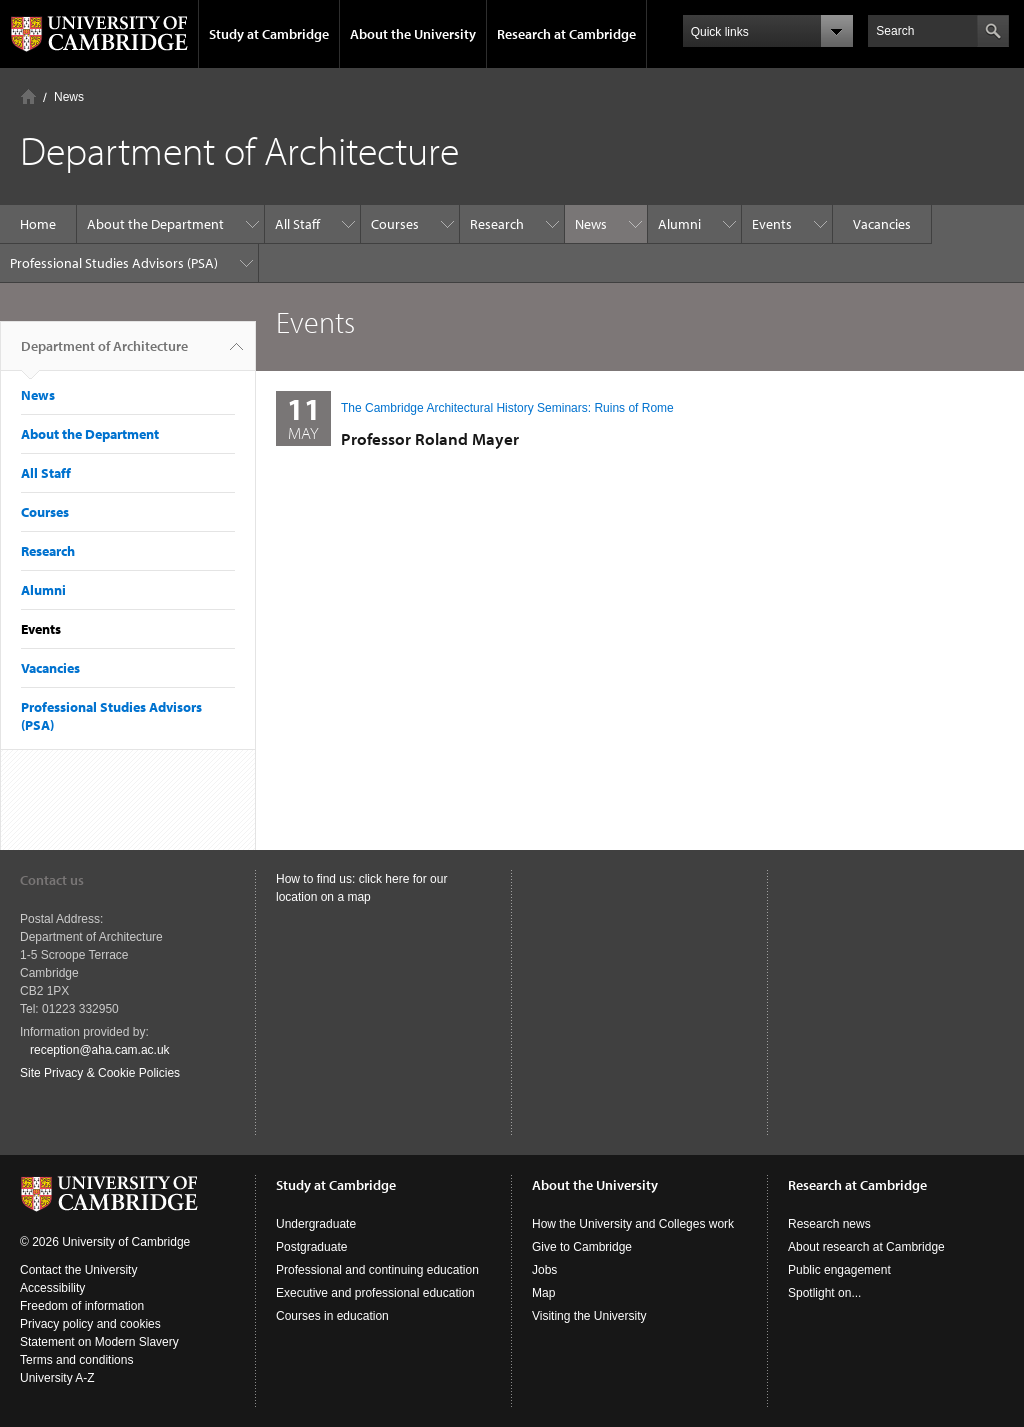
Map (543, 1293)
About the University (413, 34)
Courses (395, 224)
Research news (829, 1224)
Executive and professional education (375, 1293)
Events (772, 224)
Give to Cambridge (582, 1247)
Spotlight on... (824, 1293)
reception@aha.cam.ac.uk (100, 1050)
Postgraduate (311, 1247)
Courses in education (332, 1316)
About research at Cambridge (866, 1247)
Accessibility (52, 1288)
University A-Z (57, 1378)
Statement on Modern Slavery (99, 1342)
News (69, 97)
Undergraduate (316, 1224)
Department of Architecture (104, 354)
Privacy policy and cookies (90, 1324)
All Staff (297, 224)
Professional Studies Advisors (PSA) (114, 263)
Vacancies (882, 224)
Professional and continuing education (377, 1270)
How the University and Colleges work (633, 1224)
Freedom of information (82, 1306)
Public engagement (839, 1270)
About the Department (155, 224)
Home (28, 96)
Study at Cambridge (269, 34)
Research (497, 224)
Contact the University (78, 1270)
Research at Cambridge (566, 34)
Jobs (544, 1270)
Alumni (679, 224)
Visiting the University (589, 1316)
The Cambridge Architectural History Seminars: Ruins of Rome (507, 408)
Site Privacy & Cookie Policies (100, 1073)
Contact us (52, 880)
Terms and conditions (76, 1360)
